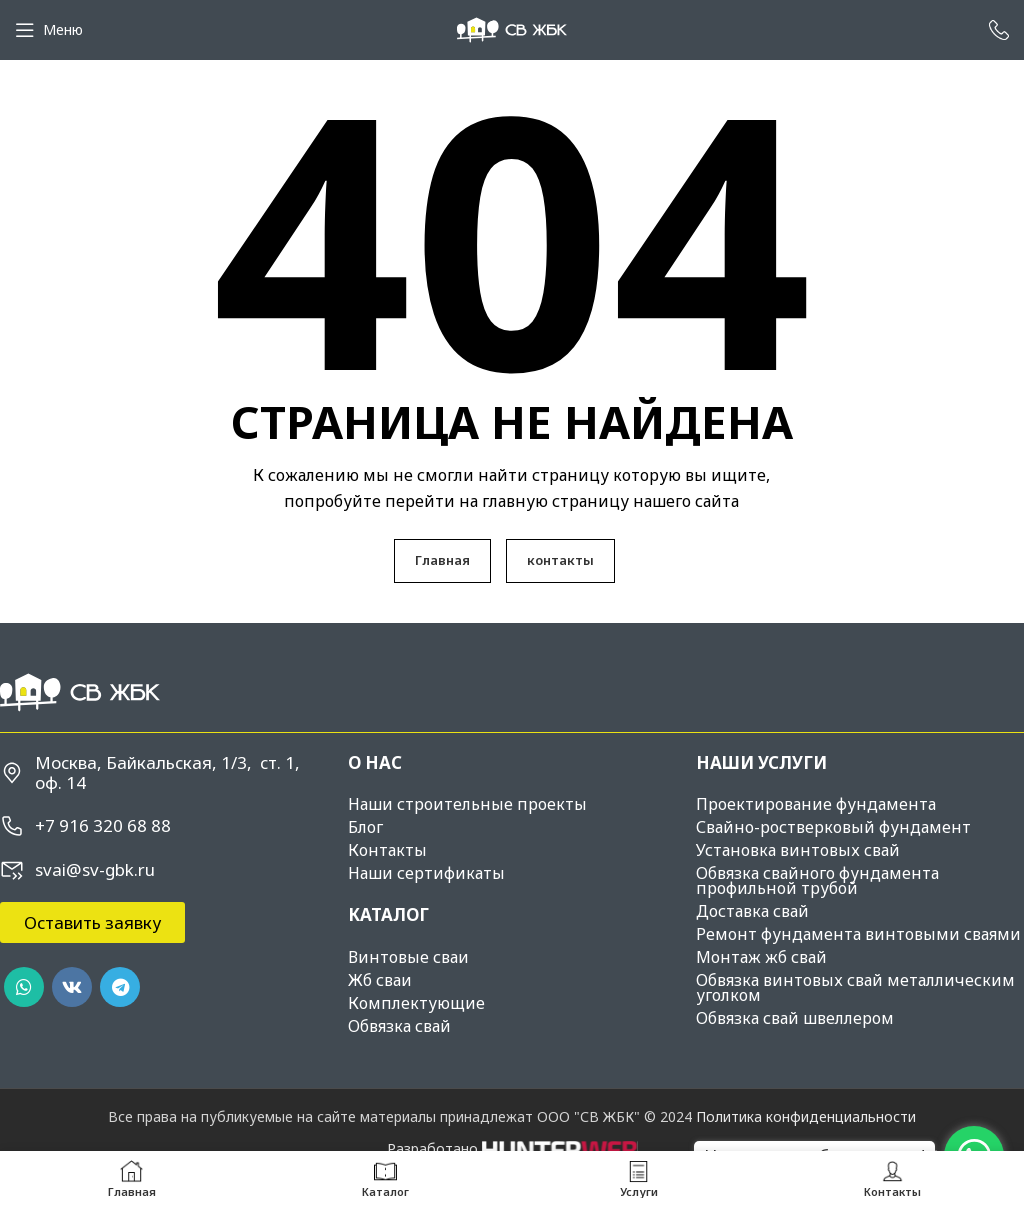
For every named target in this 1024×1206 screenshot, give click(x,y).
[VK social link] (72, 987)
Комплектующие (416, 1003)
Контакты (387, 850)
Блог (365, 827)
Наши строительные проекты (467, 804)
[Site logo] (512, 28)
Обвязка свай (399, 1026)
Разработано (512, 1148)
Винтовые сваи (408, 957)
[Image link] (80, 690)
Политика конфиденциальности (806, 1116)
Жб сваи (380, 980)
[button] (92, 922)
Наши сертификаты (426, 873)
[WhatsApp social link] (24, 987)
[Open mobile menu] (49, 30)
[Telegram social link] (120, 987)
